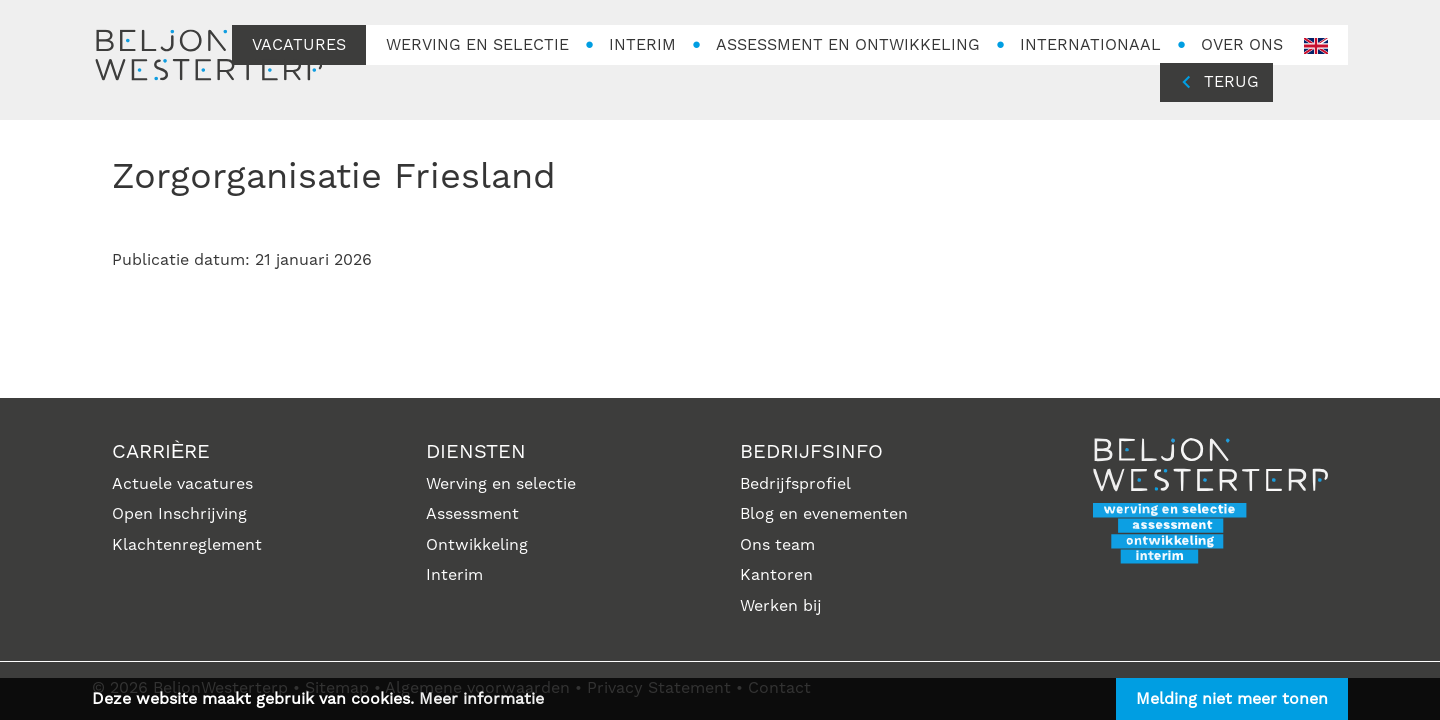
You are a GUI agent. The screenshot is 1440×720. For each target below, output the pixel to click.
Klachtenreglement (187, 545)
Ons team (777, 545)
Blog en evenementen (824, 514)
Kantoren (776, 575)
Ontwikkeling (477, 545)
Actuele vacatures (182, 484)
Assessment (472, 514)
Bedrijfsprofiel (795, 484)
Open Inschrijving (179, 514)
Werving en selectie (501, 484)
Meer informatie (481, 699)
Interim (454, 575)
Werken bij (781, 606)
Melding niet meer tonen (1232, 699)
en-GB (1316, 46)
